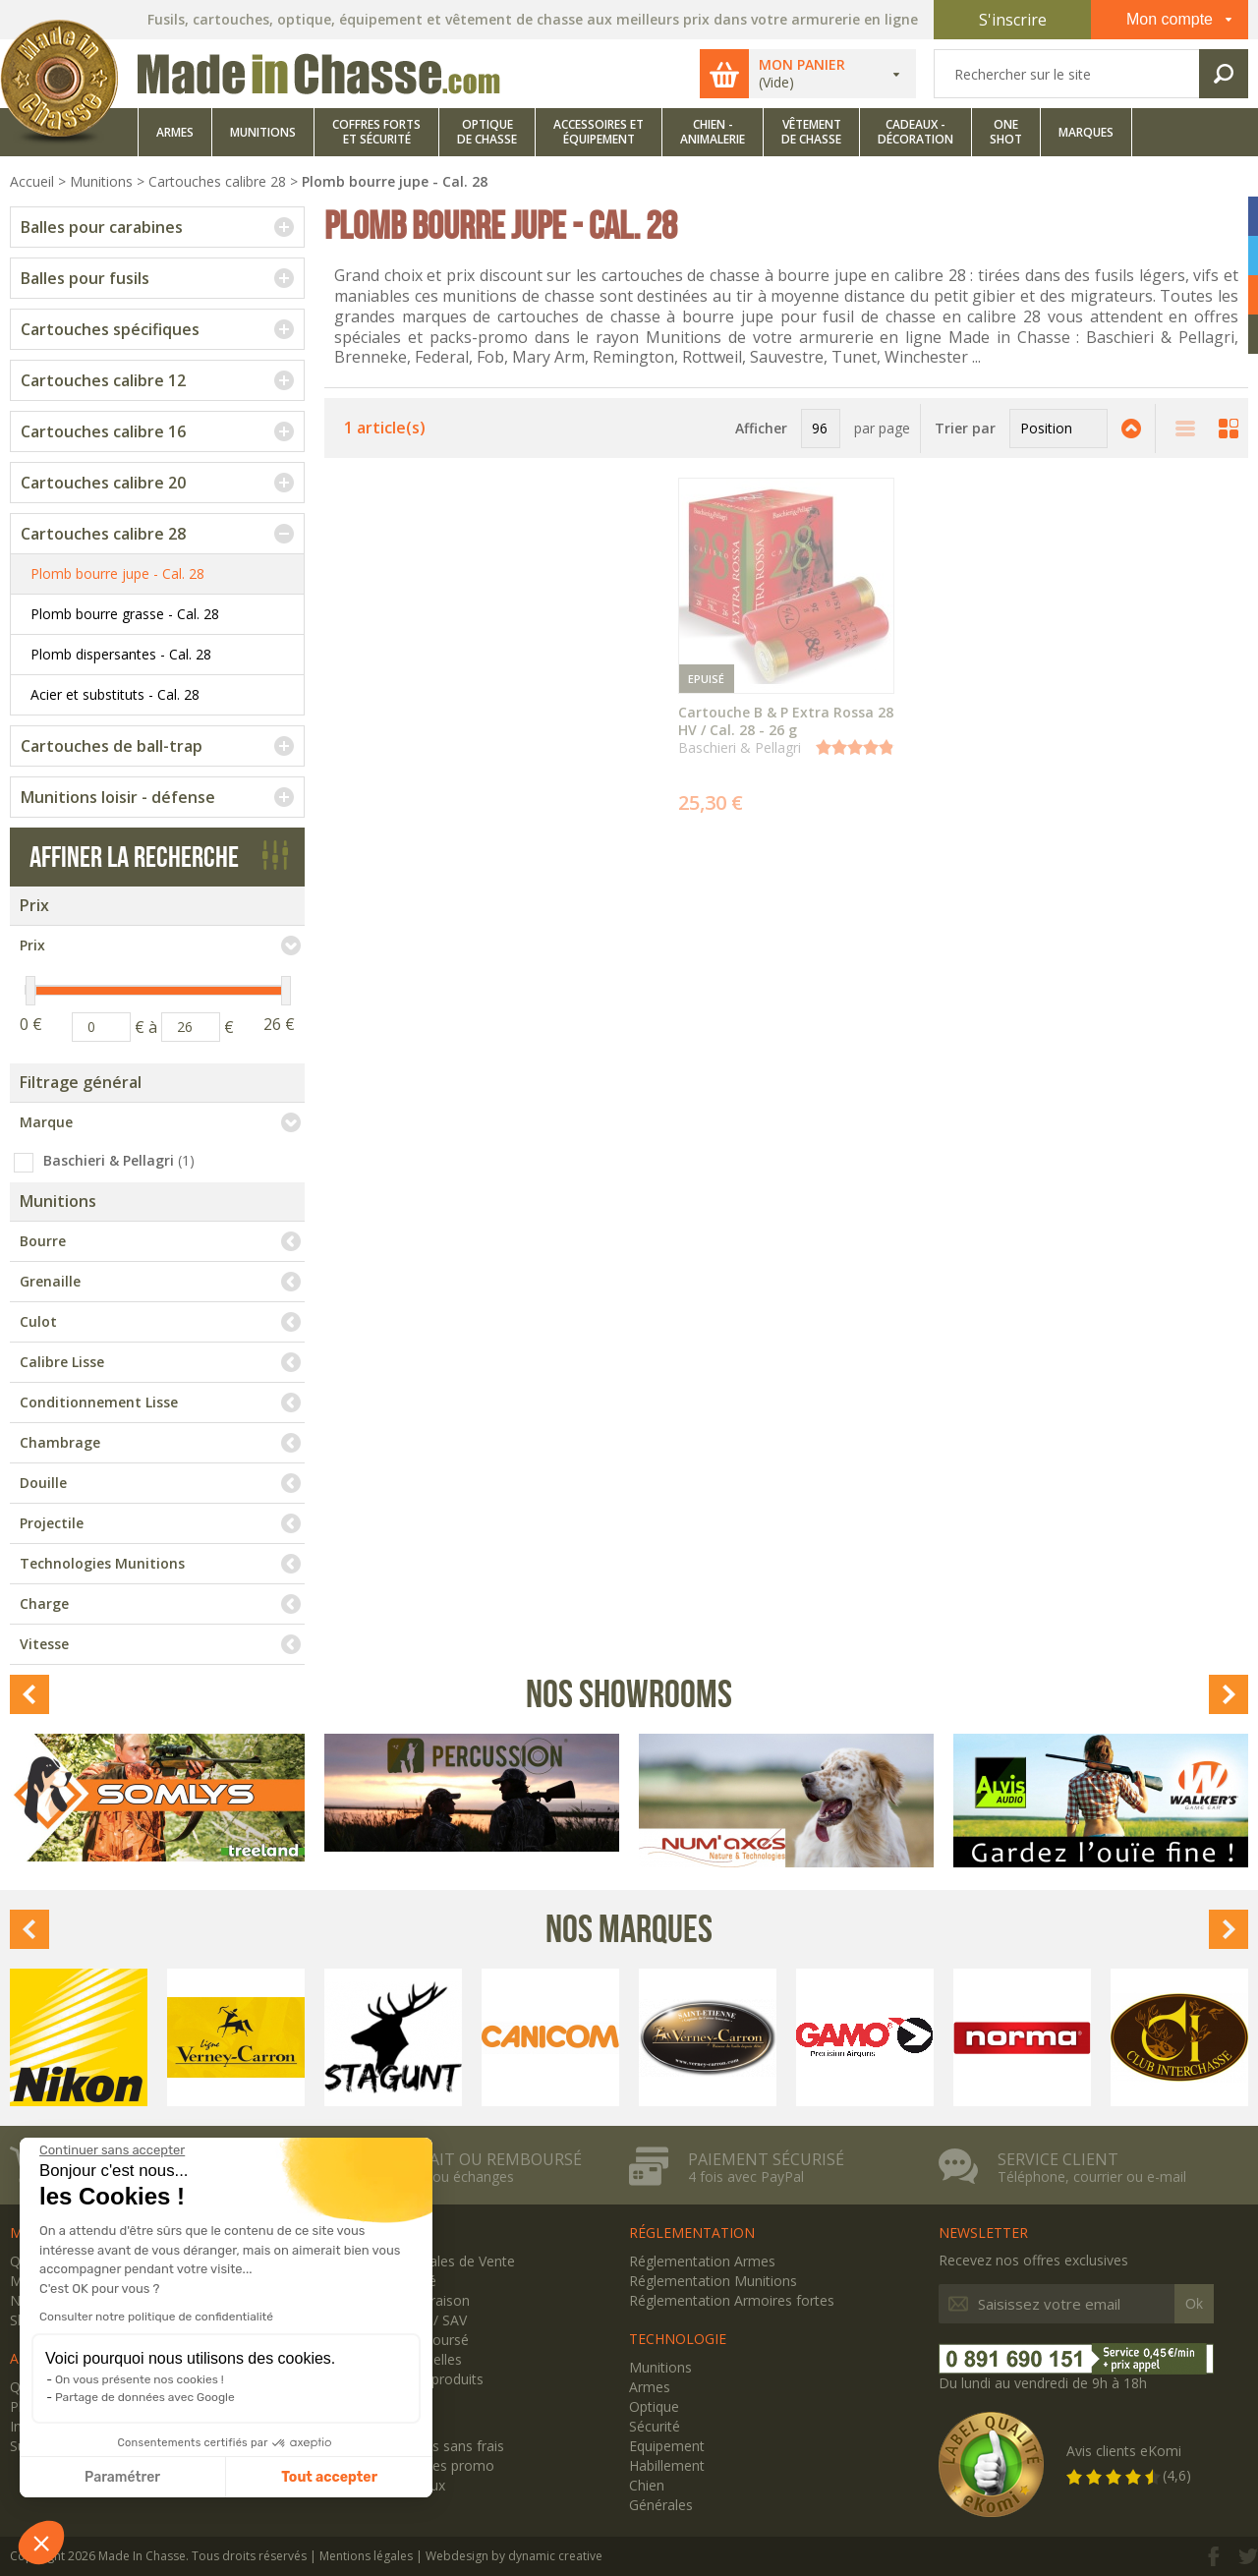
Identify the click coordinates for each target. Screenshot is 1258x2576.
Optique (654, 2406)
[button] (41, 2542)
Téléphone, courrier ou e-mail (1092, 2177)
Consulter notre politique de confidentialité (156, 2316)
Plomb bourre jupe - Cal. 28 (117, 573)
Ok (1194, 2304)
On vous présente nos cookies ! (139, 2379)
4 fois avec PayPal (746, 2177)
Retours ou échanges (446, 2177)
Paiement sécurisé (766, 2159)
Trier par (965, 428)
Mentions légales (366, 2555)
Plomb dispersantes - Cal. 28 (120, 654)
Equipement (667, 2445)
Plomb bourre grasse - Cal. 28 (124, 613)
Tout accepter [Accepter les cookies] (329, 2477)
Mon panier (810, 65)
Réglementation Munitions (713, 2280)
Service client (1058, 2159)
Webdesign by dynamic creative (514, 2555)
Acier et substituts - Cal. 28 (115, 694)
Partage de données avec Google (145, 2397)
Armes (649, 2386)
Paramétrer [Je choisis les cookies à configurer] (122, 2477)
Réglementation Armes (702, 2261)
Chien (646, 2485)
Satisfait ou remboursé (480, 2159)
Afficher (761, 428)
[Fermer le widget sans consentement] (112, 2150)
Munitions (660, 2367)
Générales (661, 2504)
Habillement (667, 2465)
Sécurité (654, 2426)
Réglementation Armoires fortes (731, 2300)
